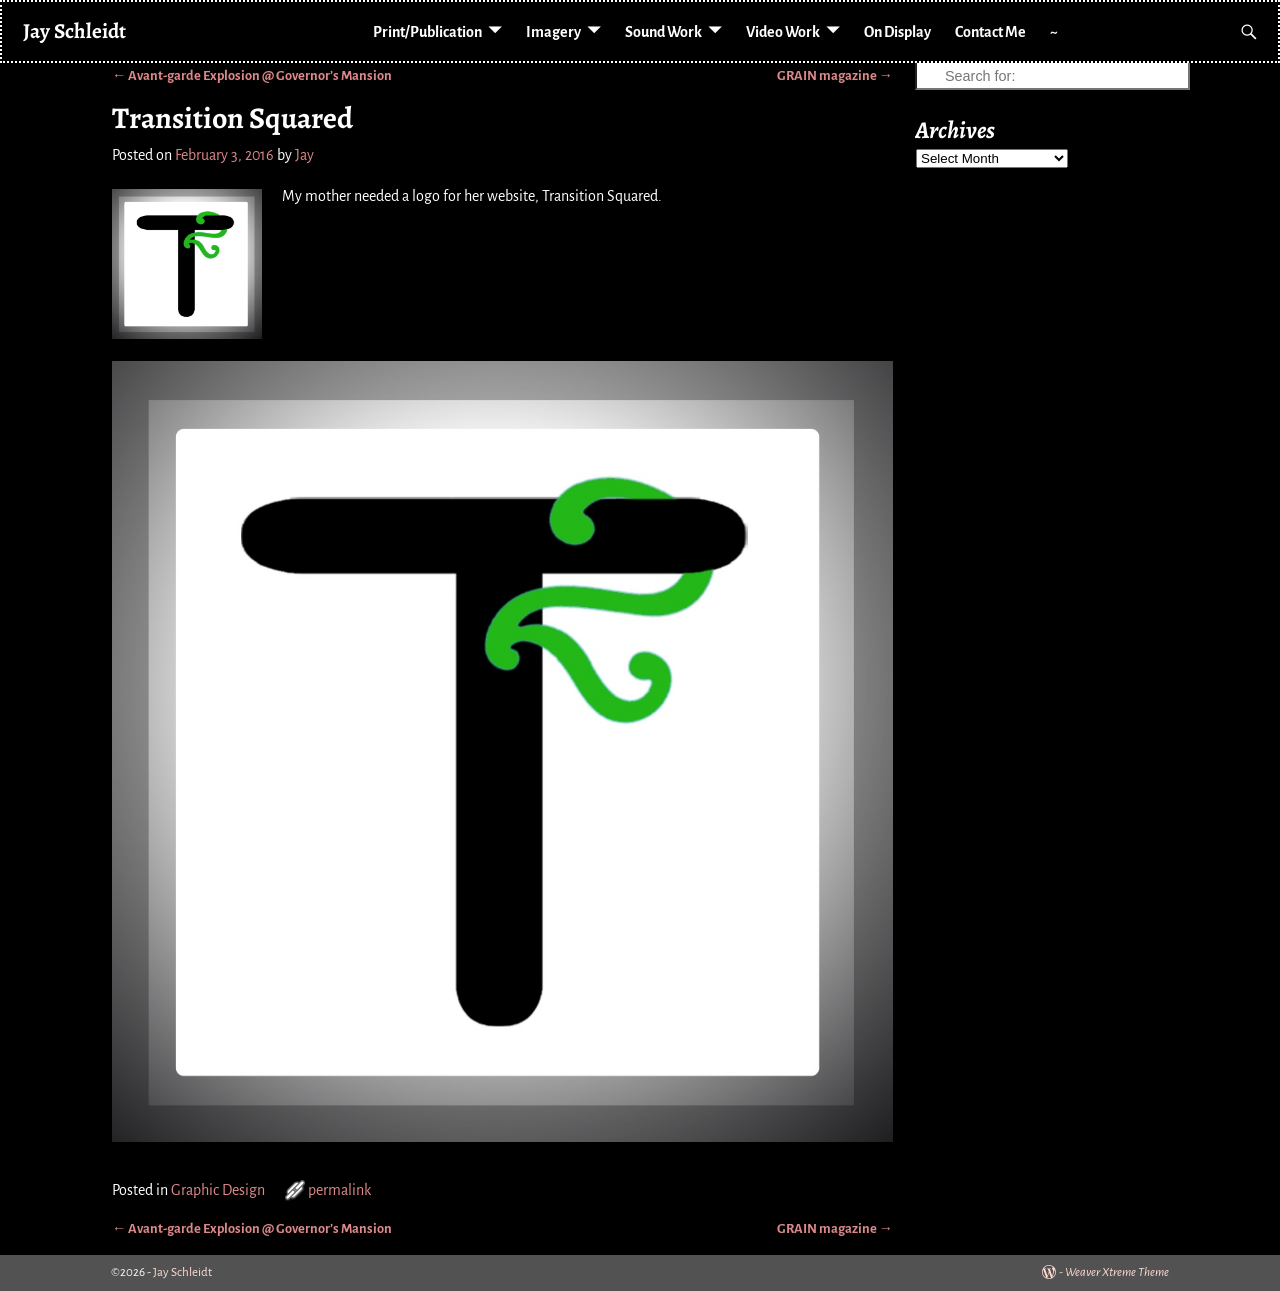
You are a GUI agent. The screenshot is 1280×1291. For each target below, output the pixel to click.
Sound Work (663, 32)
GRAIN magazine (835, 75)
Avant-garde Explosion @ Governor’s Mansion (252, 75)
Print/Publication (427, 32)
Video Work (783, 32)
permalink (339, 1190)
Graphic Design (218, 1190)
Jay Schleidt (74, 30)
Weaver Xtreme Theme (1117, 1272)
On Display (897, 32)
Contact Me (990, 32)
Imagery (553, 32)
